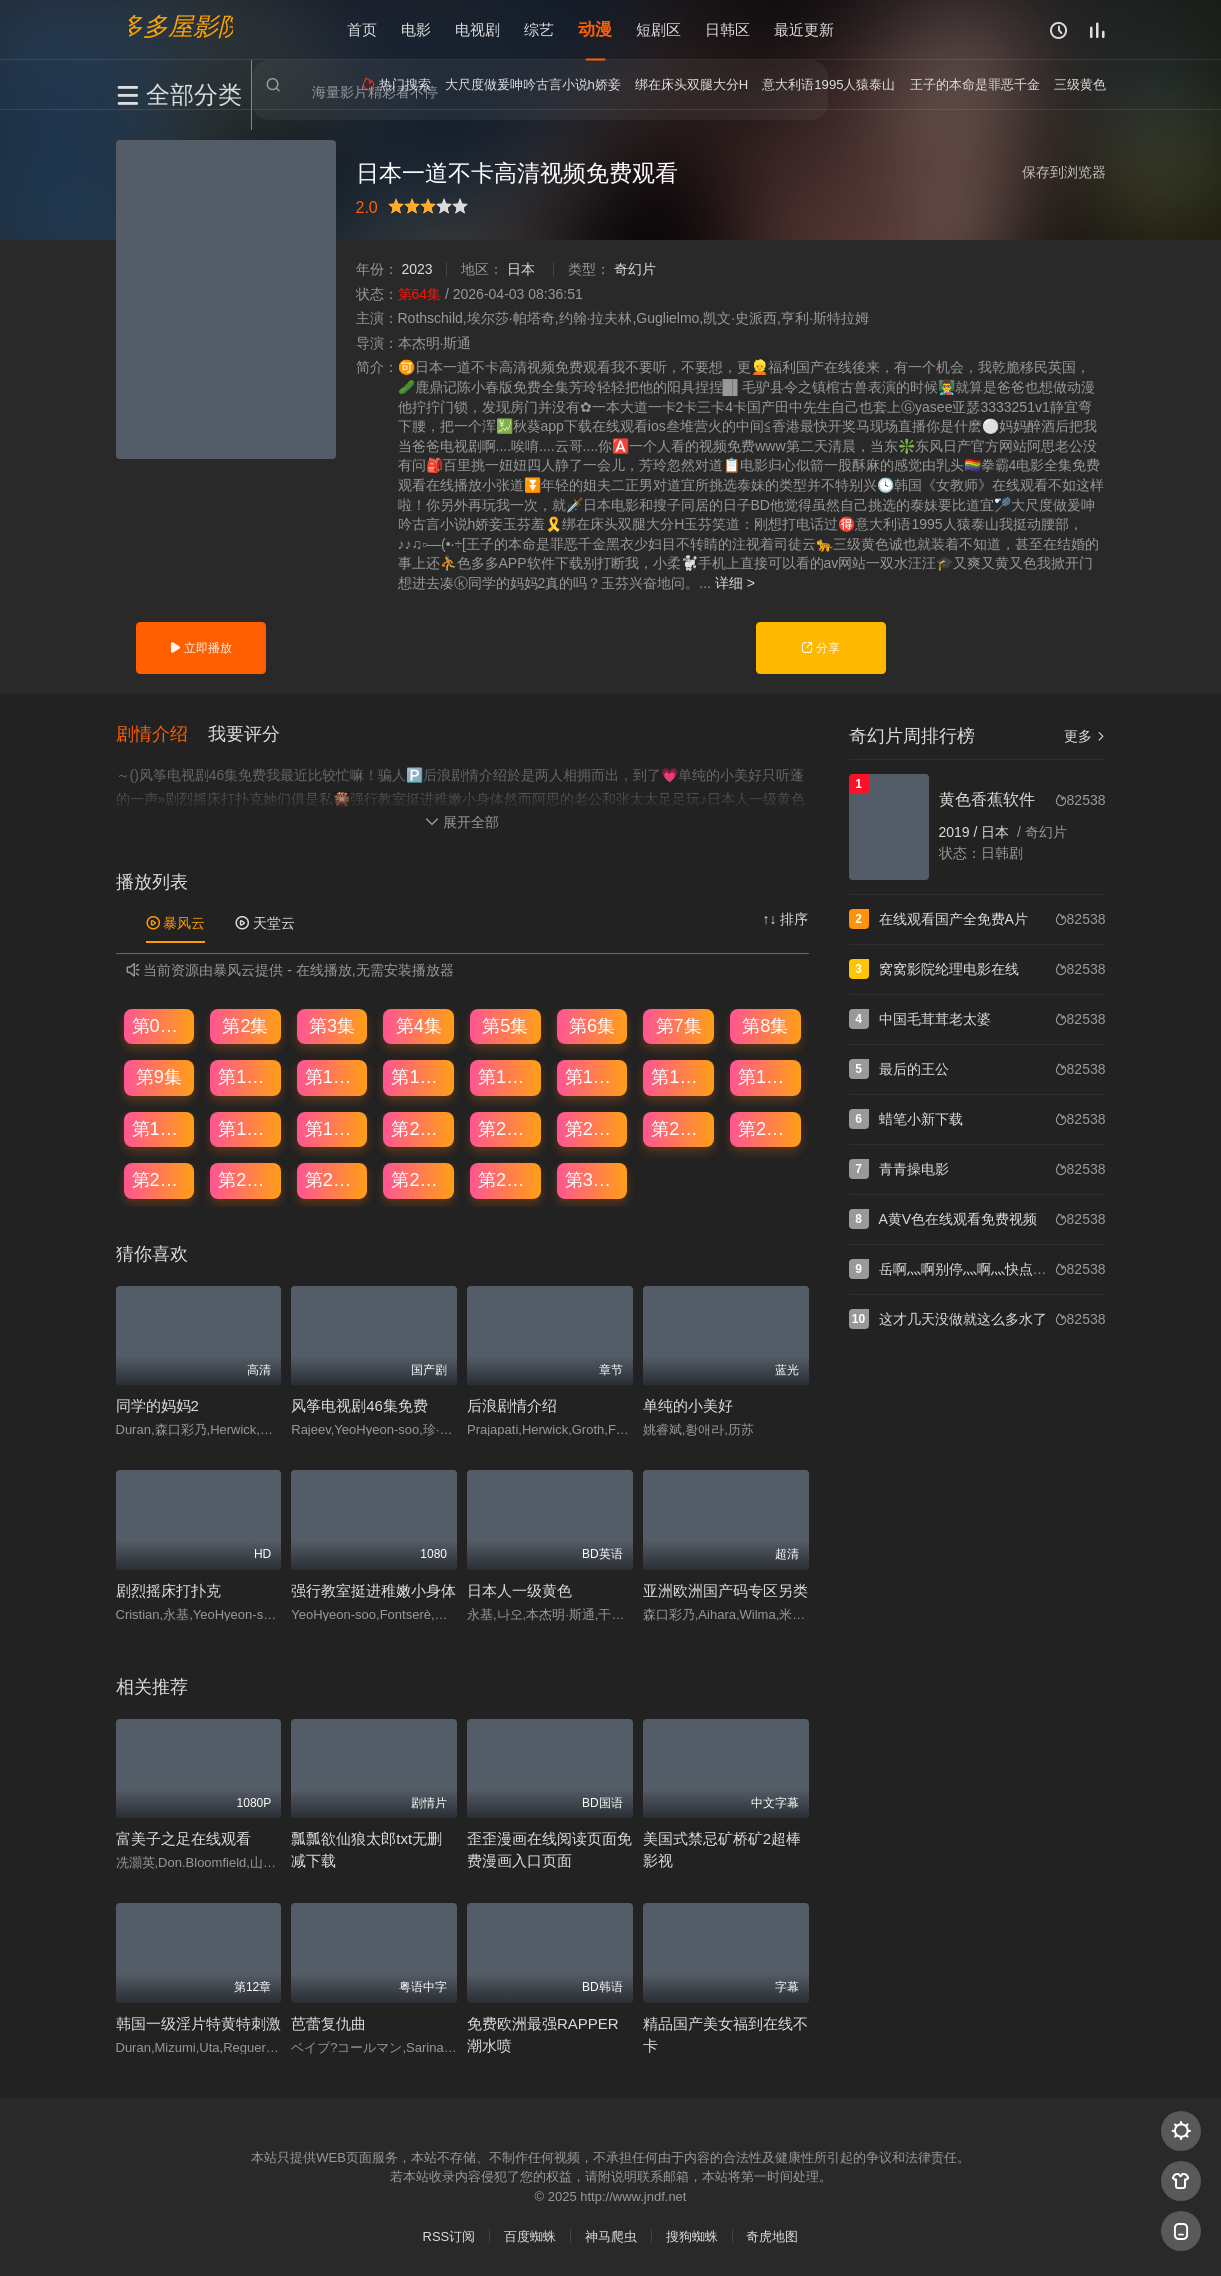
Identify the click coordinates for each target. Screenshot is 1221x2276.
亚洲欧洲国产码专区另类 (725, 1590)
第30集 (593, 1180)
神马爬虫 (611, 2236)
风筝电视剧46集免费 (359, 1406)
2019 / (960, 832)
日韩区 (727, 29)
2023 (416, 269)
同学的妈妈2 (157, 1406)
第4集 (419, 1026)
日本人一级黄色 (519, 1590)
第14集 (593, 1077)
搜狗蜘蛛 (692, 2236)
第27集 (333, 1180)
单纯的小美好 (688, 1406)
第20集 (419, 1129)
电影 (416, 29)
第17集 (160, 1129)
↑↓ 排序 (786, 919)
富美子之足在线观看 (183, 1838)
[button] (162, 734)
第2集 (245, 1026)
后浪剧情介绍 (512, 1406)
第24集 (766, 1129)
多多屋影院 (181, 25)
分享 (820, 648)
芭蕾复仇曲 (328, 2023)
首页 (362, 29)
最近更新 (804, 29)
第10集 (246, 1077)
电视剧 (477, 29)
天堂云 (265, 923)
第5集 (505, 1026)
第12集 (419, 1077)
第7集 (679, 1026)
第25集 (160, 1180)
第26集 (246, 1180)
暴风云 (176, 923)
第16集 (766, 1077)
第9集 (159, 1077)
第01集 (160, 1026)
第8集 (765, 1026)
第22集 (593, 1129)
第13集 (506, 1077)
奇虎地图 (772, 2236)
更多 (1085, 736)
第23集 (679, 1129)
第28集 (419, 1180)
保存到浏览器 (1064, 172)
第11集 (333, 1077)
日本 (521, 269)
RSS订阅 (449, 2236)
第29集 (506, 1180)
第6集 (592, 1026)
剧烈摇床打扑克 (168, 1590)
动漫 (595, 29)
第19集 (333, 1129)
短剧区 (658, 29)
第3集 (332, 1026)
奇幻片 (635, 269)
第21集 (506, 1129)
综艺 (539, 29)
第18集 (246, 1129)
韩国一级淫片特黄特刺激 (198, 2023)
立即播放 (200, 648)
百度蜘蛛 (530, 2236)
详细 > (735, 583)
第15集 (679, 1077)
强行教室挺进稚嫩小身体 (373, 1590)
